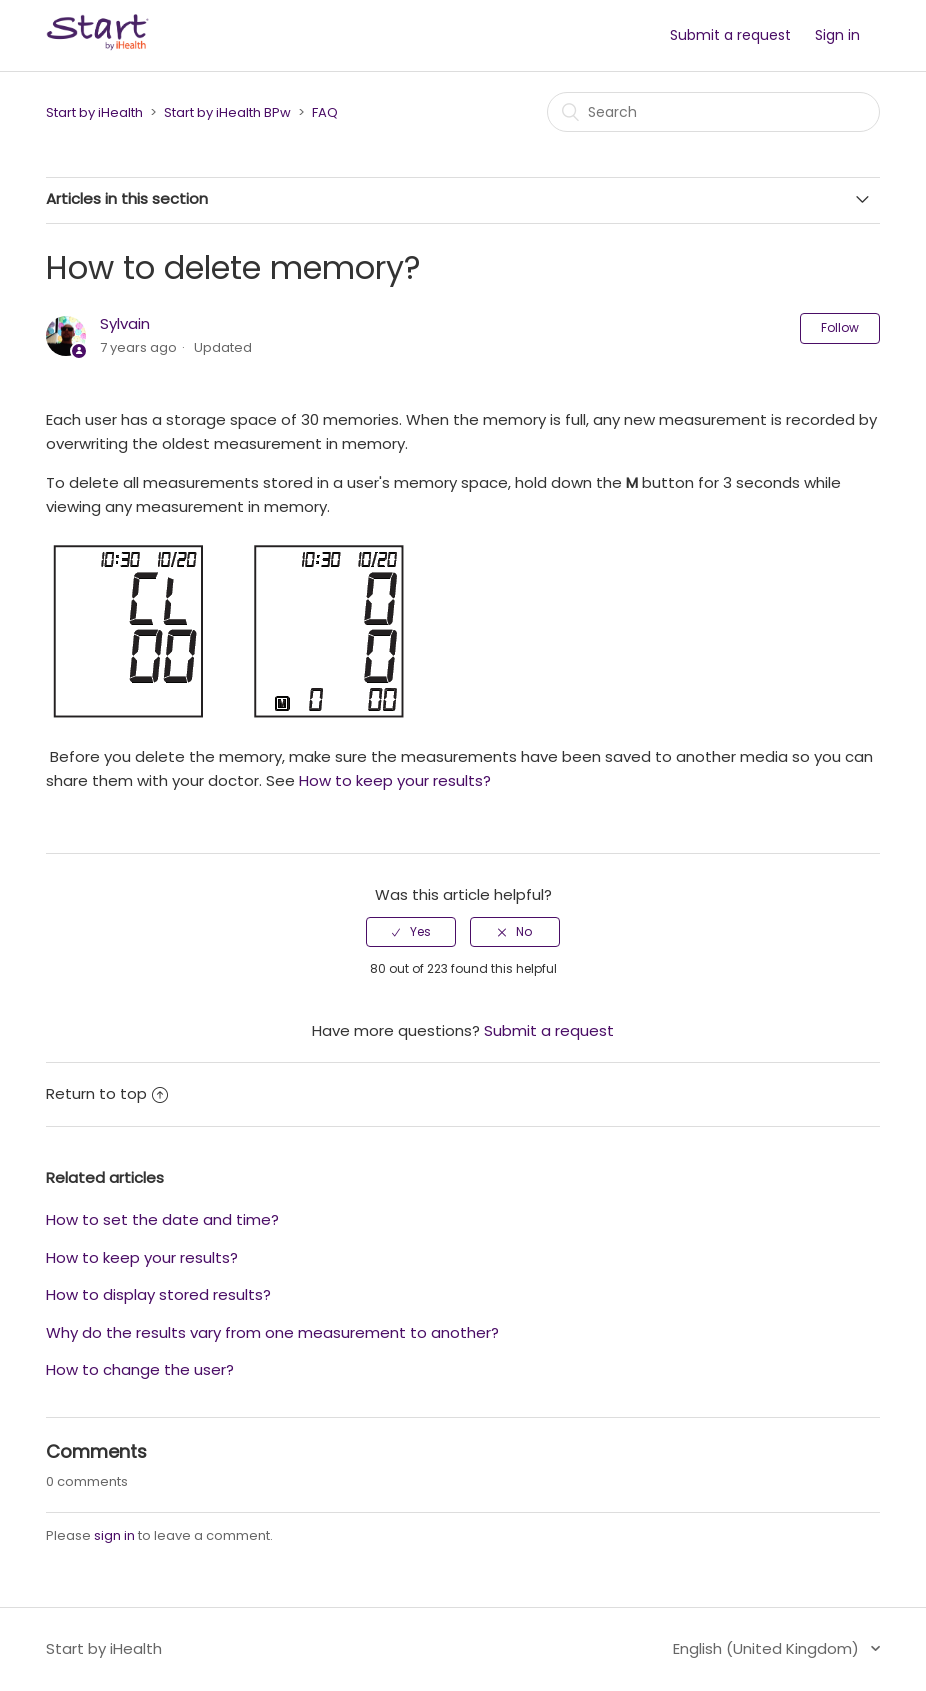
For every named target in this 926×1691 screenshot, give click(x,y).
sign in (114, 1535)
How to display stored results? (158, 1294)
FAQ (325, 112)
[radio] (411, 932)
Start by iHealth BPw (227, 112)
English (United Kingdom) (768, 1648)
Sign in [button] (837, 35)
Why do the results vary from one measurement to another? (272, 1332)
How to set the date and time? (162, 1219)
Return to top (107, 1093)
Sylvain (125, 323)
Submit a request (730, 35)
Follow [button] (840, 327)
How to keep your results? (395, 780)
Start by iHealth (94, 112)
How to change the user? (140, 1369)
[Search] (713, 112)
